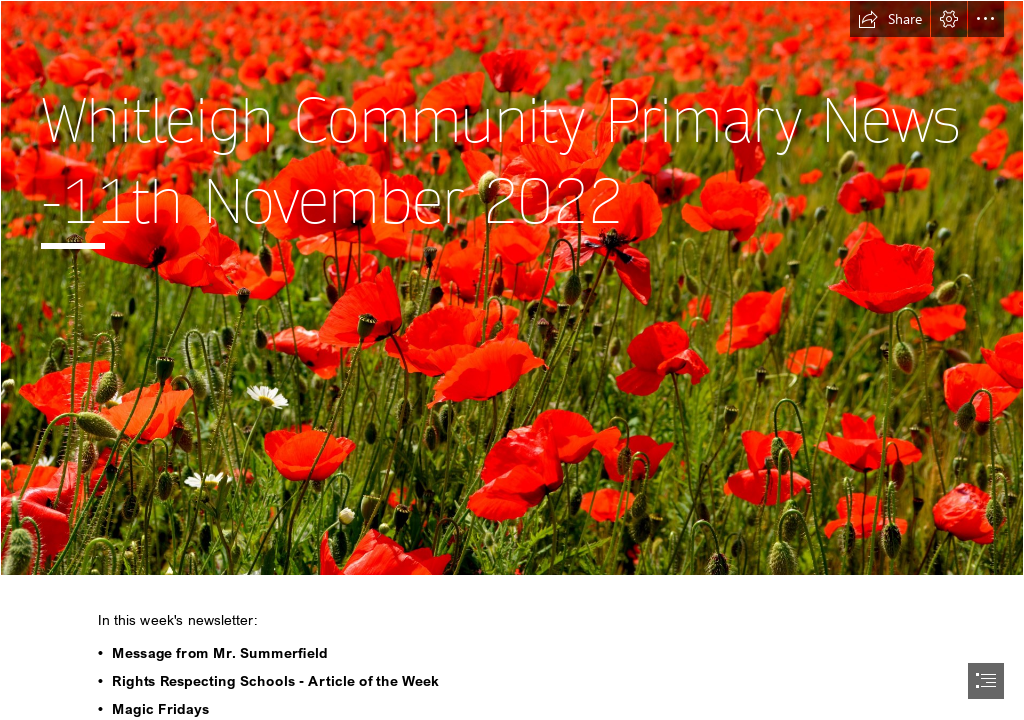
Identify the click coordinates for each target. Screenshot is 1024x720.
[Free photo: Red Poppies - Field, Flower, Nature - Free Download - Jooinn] (512, 288)
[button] (890, 19)
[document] (512, 360)
